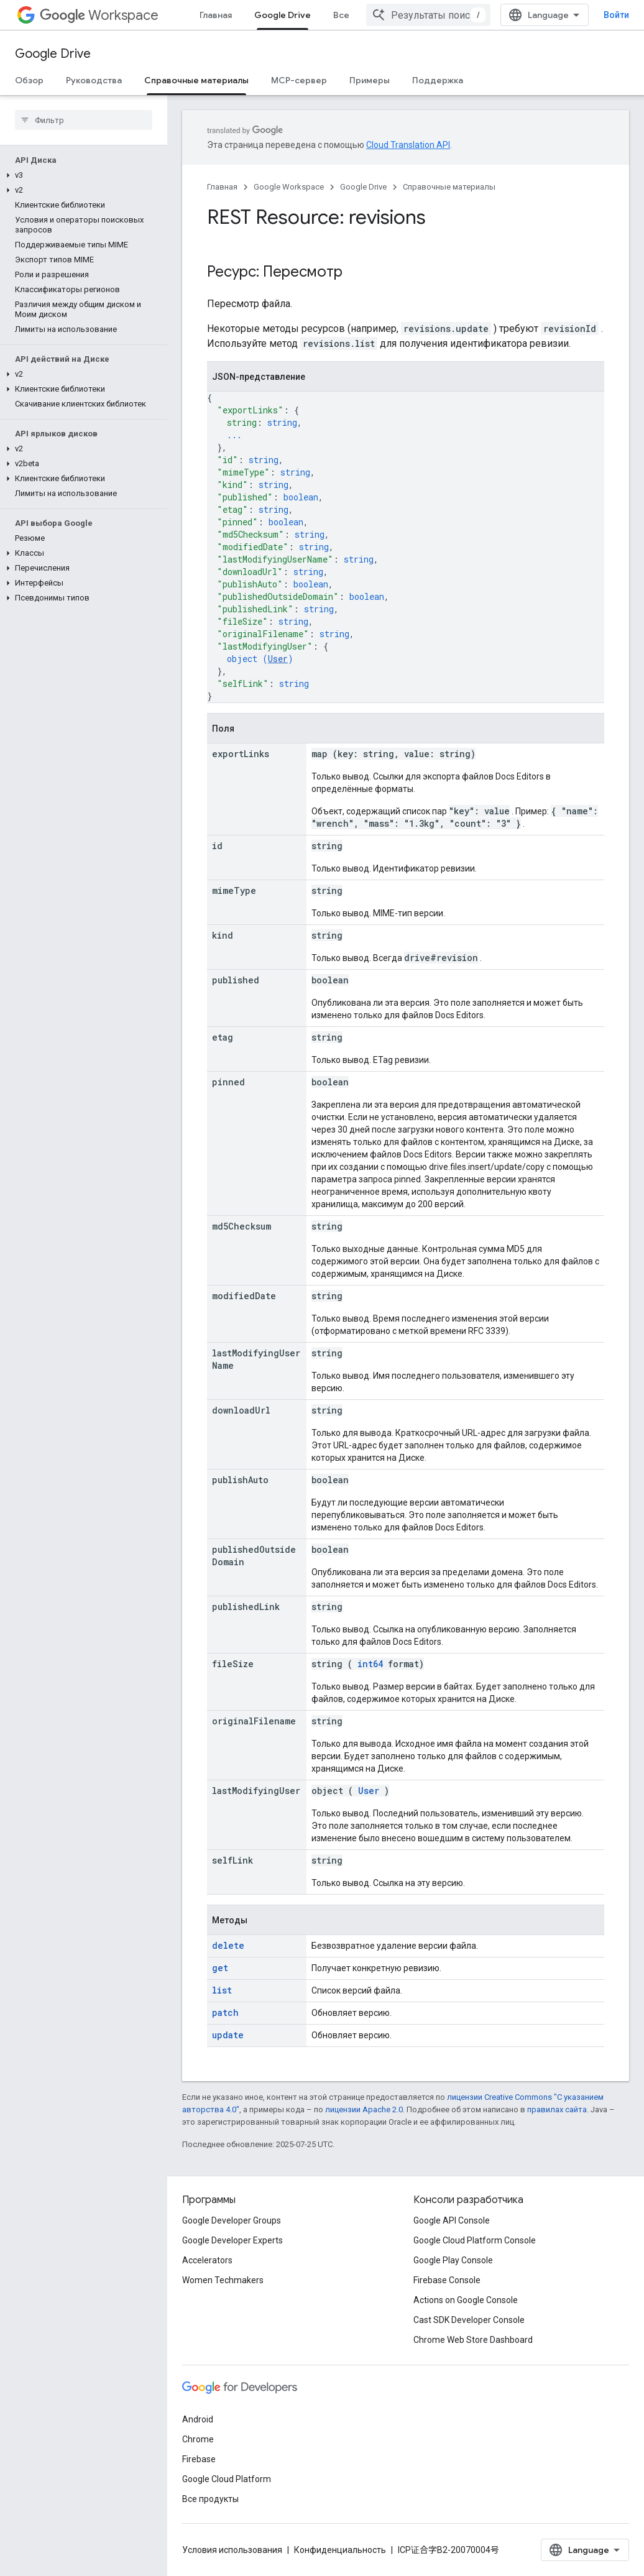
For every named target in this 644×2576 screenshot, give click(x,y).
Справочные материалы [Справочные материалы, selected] (196, 80)
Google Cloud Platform (226, 2479)
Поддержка (437, 80)
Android (197, 2419)
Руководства (94, 80)
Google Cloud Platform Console (474, 2240)
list (222, 1990)
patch (225, 2012)
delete (228, 1945)
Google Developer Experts (232, 2240)
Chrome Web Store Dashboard (473, 2340)
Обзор (29, 80)
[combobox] (428, 15)
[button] (81, 175)
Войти (616, 15)
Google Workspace (289, 186)
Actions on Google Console (465, 2300)
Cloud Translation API (408, 145)
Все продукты (210, 2499)
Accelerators (207, 2260)
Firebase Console (447, 2280)
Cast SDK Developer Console (469, 2320)
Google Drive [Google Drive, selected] (282, 15)
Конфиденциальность (340, 2550)
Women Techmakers (223, 2280)
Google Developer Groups (231, 2220)
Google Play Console (453, 2260)
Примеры (369, 80)
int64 (370, 1664)
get (220, 1968)
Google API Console (451, 2220)
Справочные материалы (449, 186)
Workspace (99, 15)
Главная (216, 15)
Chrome (198, 2439)
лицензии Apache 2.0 (364, 2109)
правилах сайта (557, 2109)
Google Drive (53, 54)
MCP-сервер (299, 80)
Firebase (199, 2459)
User (278, 659)
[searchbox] (83, 120)
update (228, 2035)
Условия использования (232, 2550)
